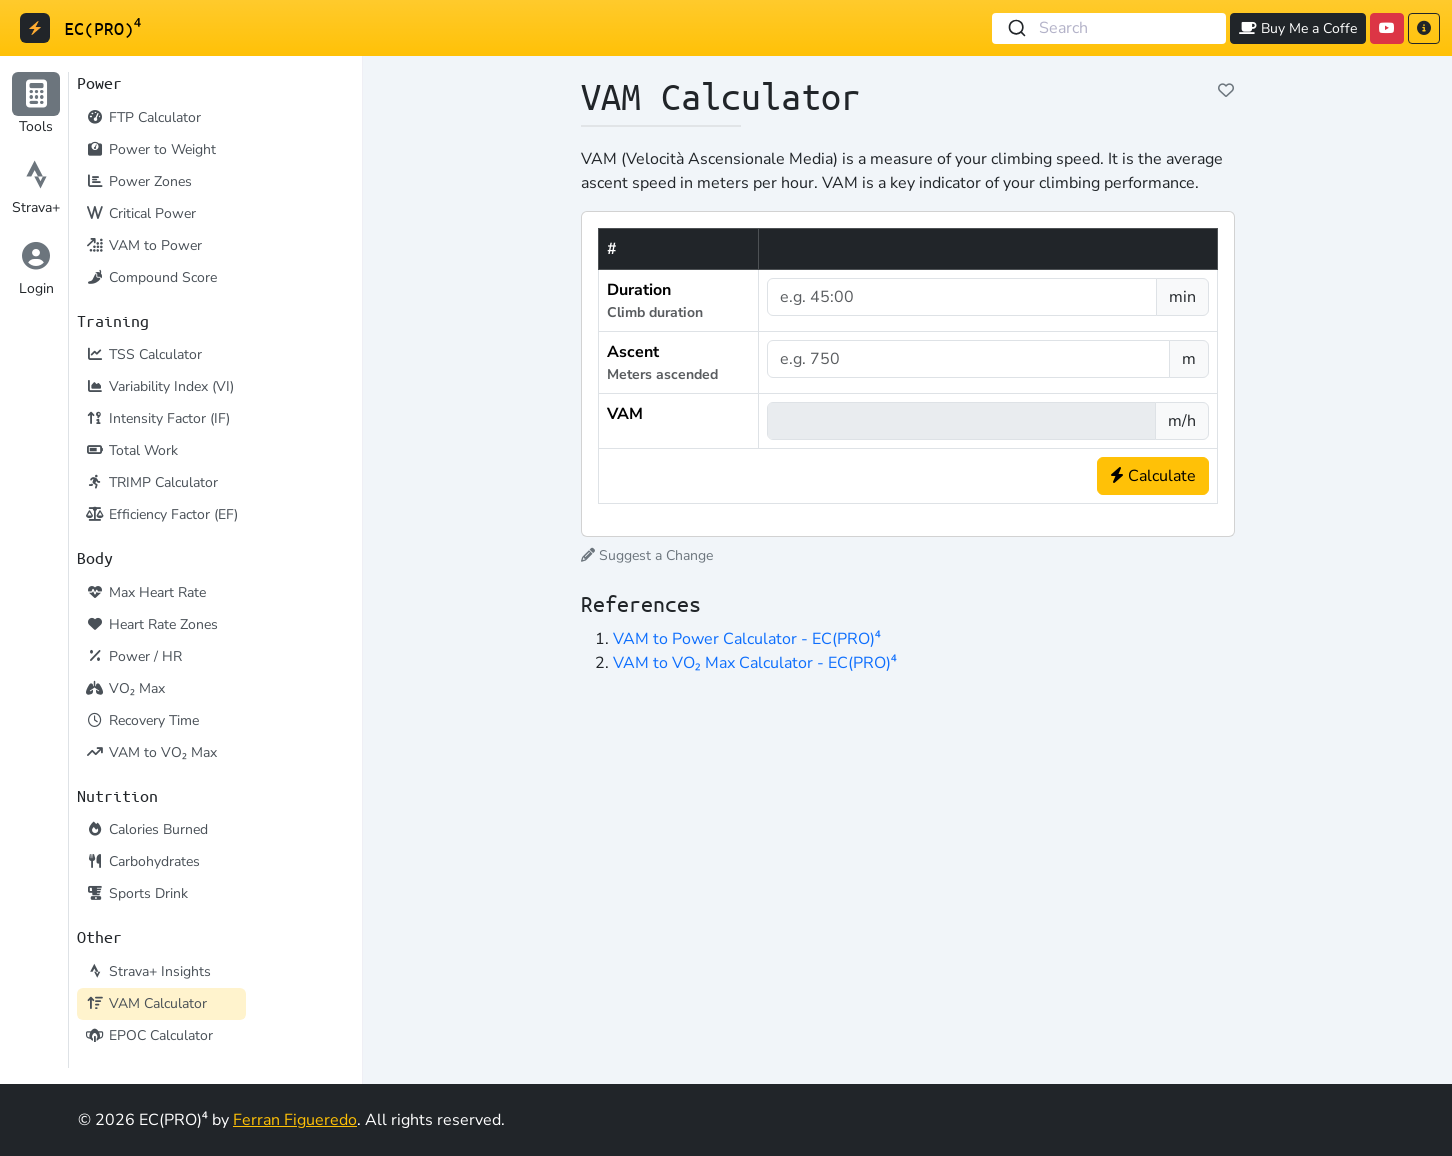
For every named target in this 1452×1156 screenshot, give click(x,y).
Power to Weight (150, 149)
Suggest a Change (647, 555)
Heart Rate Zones (151, 624)
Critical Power (140, 213)
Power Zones (138, 181)
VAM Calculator (146, 1003)
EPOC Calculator (149, 1035)
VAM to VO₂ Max (151, 752)
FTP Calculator (143, 117)
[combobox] (1109, 28)
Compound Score (151, 277)
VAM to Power (143, 245)
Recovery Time (142, 720)
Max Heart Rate (145, 592)
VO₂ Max (125, 688)
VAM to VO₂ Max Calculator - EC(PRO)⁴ (755, 663)
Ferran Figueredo (295, 1120)
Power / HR (133, 656)
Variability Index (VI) (159, 386)
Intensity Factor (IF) (157, 418)
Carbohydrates (142, 861)
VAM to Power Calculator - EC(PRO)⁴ (747, 639)
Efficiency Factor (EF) (161, 514)
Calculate (1153, 476)
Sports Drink (136, 893)
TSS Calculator (143, 354)
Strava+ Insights (148, 971)
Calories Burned (146, 829)
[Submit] (1015, 28)
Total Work (131, 450)
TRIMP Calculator (151, 482)
